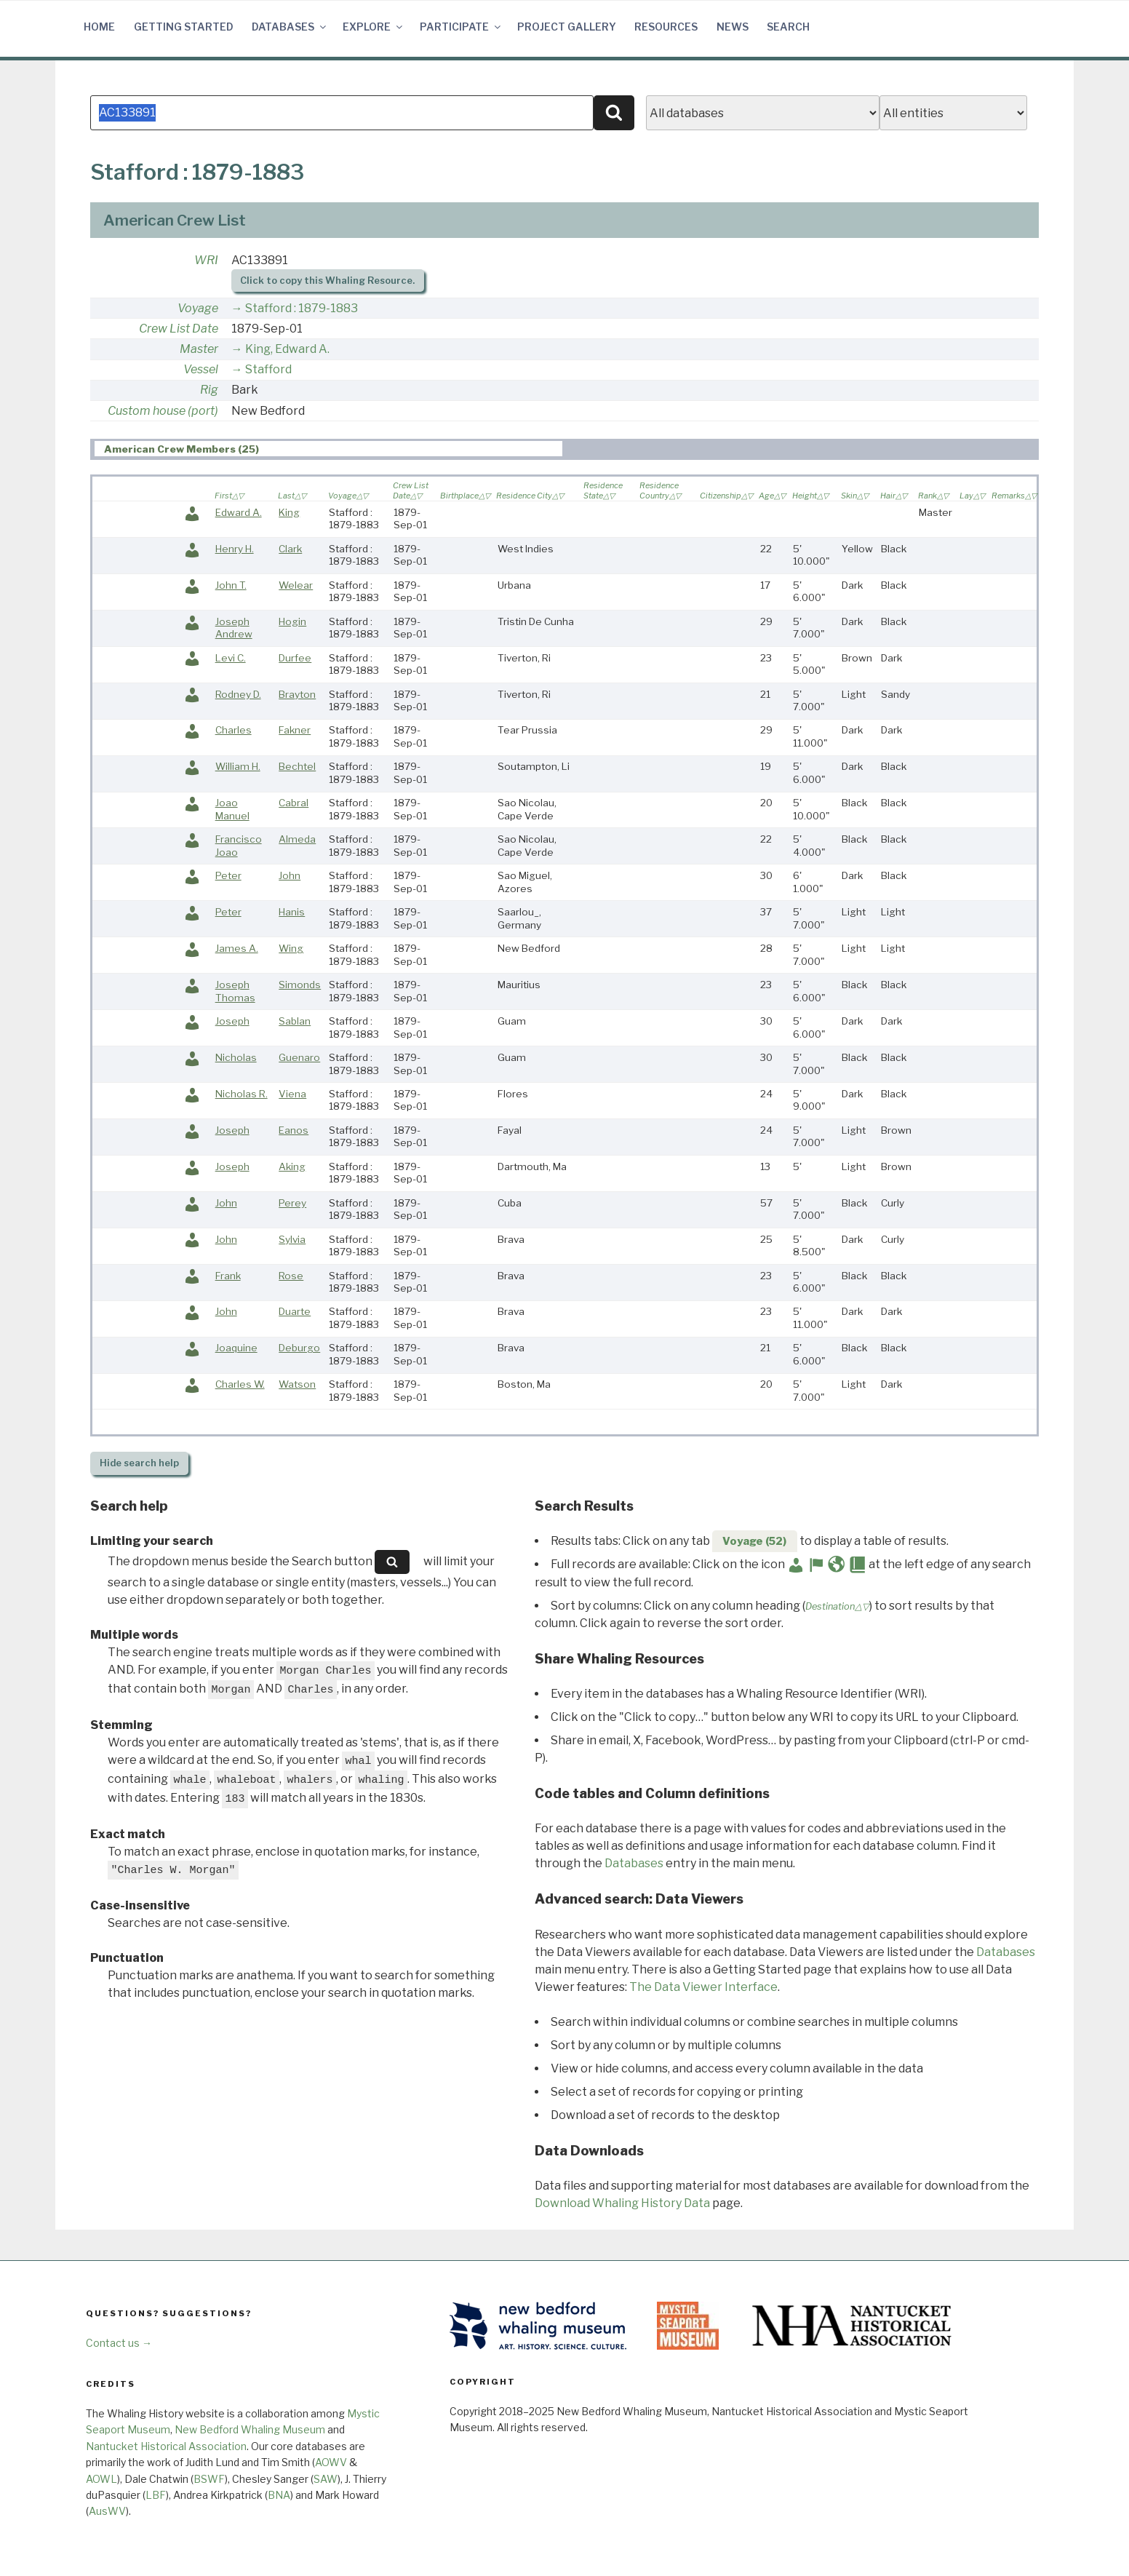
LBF (155, 2495)
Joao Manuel (232, 809)
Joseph (232, 1021)
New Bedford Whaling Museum (250, 2429)
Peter (228, 875)
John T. (231, 585)
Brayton (297, 694)
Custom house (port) (163, 411)
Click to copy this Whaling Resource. (327, 280)
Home (99, 26)
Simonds (300, 984)
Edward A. (238, 512)
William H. (237, 766)
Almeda (297, 839)
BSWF (209, 2479)
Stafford (268, 369)
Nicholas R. (241, 1094)
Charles (233, 730)
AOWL (101, 2479)
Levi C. (230, 658)
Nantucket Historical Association (166, 2446)
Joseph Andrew (233, 628)
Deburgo (299, 1347)
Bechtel (297, 766)
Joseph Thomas (235, 991)
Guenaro (299, 1057)
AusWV (107, 2511)
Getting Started (184, 26)
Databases (290, 26)
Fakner (295, 730)
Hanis (292, 912)
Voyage (197, 308)
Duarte (295, 1311)
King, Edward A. (287, 349)
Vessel (200, 369)
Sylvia (292, 1239)
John (289, 875)
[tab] (328, 448)
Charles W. (240, 1384)
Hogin (292, 621)
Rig (209, 390)
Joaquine (236, 1347)
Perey (292, 1203)
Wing (291, 948)
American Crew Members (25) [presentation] (181, 449)
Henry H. (234, 548)
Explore (373, 26)
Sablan (295, 1021)
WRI (206, 260)
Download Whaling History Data (622, 2203)
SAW (326, 2479)
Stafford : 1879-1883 (301, 308)
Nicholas (236, 1057)
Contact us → (119, 2343)
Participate (461, 26)
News (733, 26)
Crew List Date (178, 328)
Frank (228, 1275)
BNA (279, 2495)
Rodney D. (238, 694)
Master (199, 349)
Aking (292, 1166)
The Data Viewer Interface (703, 1987)
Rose (291, 1275)
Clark (290, 548)
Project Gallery (566, 26)
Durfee (295, 658)
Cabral (293, 802)
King (289, 512)
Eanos (293, 1130)
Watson (297, 1384)
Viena (292, 1094)
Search (788, 26)
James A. (236, 948)
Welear (296, 585)
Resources (666, 26)
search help (139, 1463)
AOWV (331, 2462)
